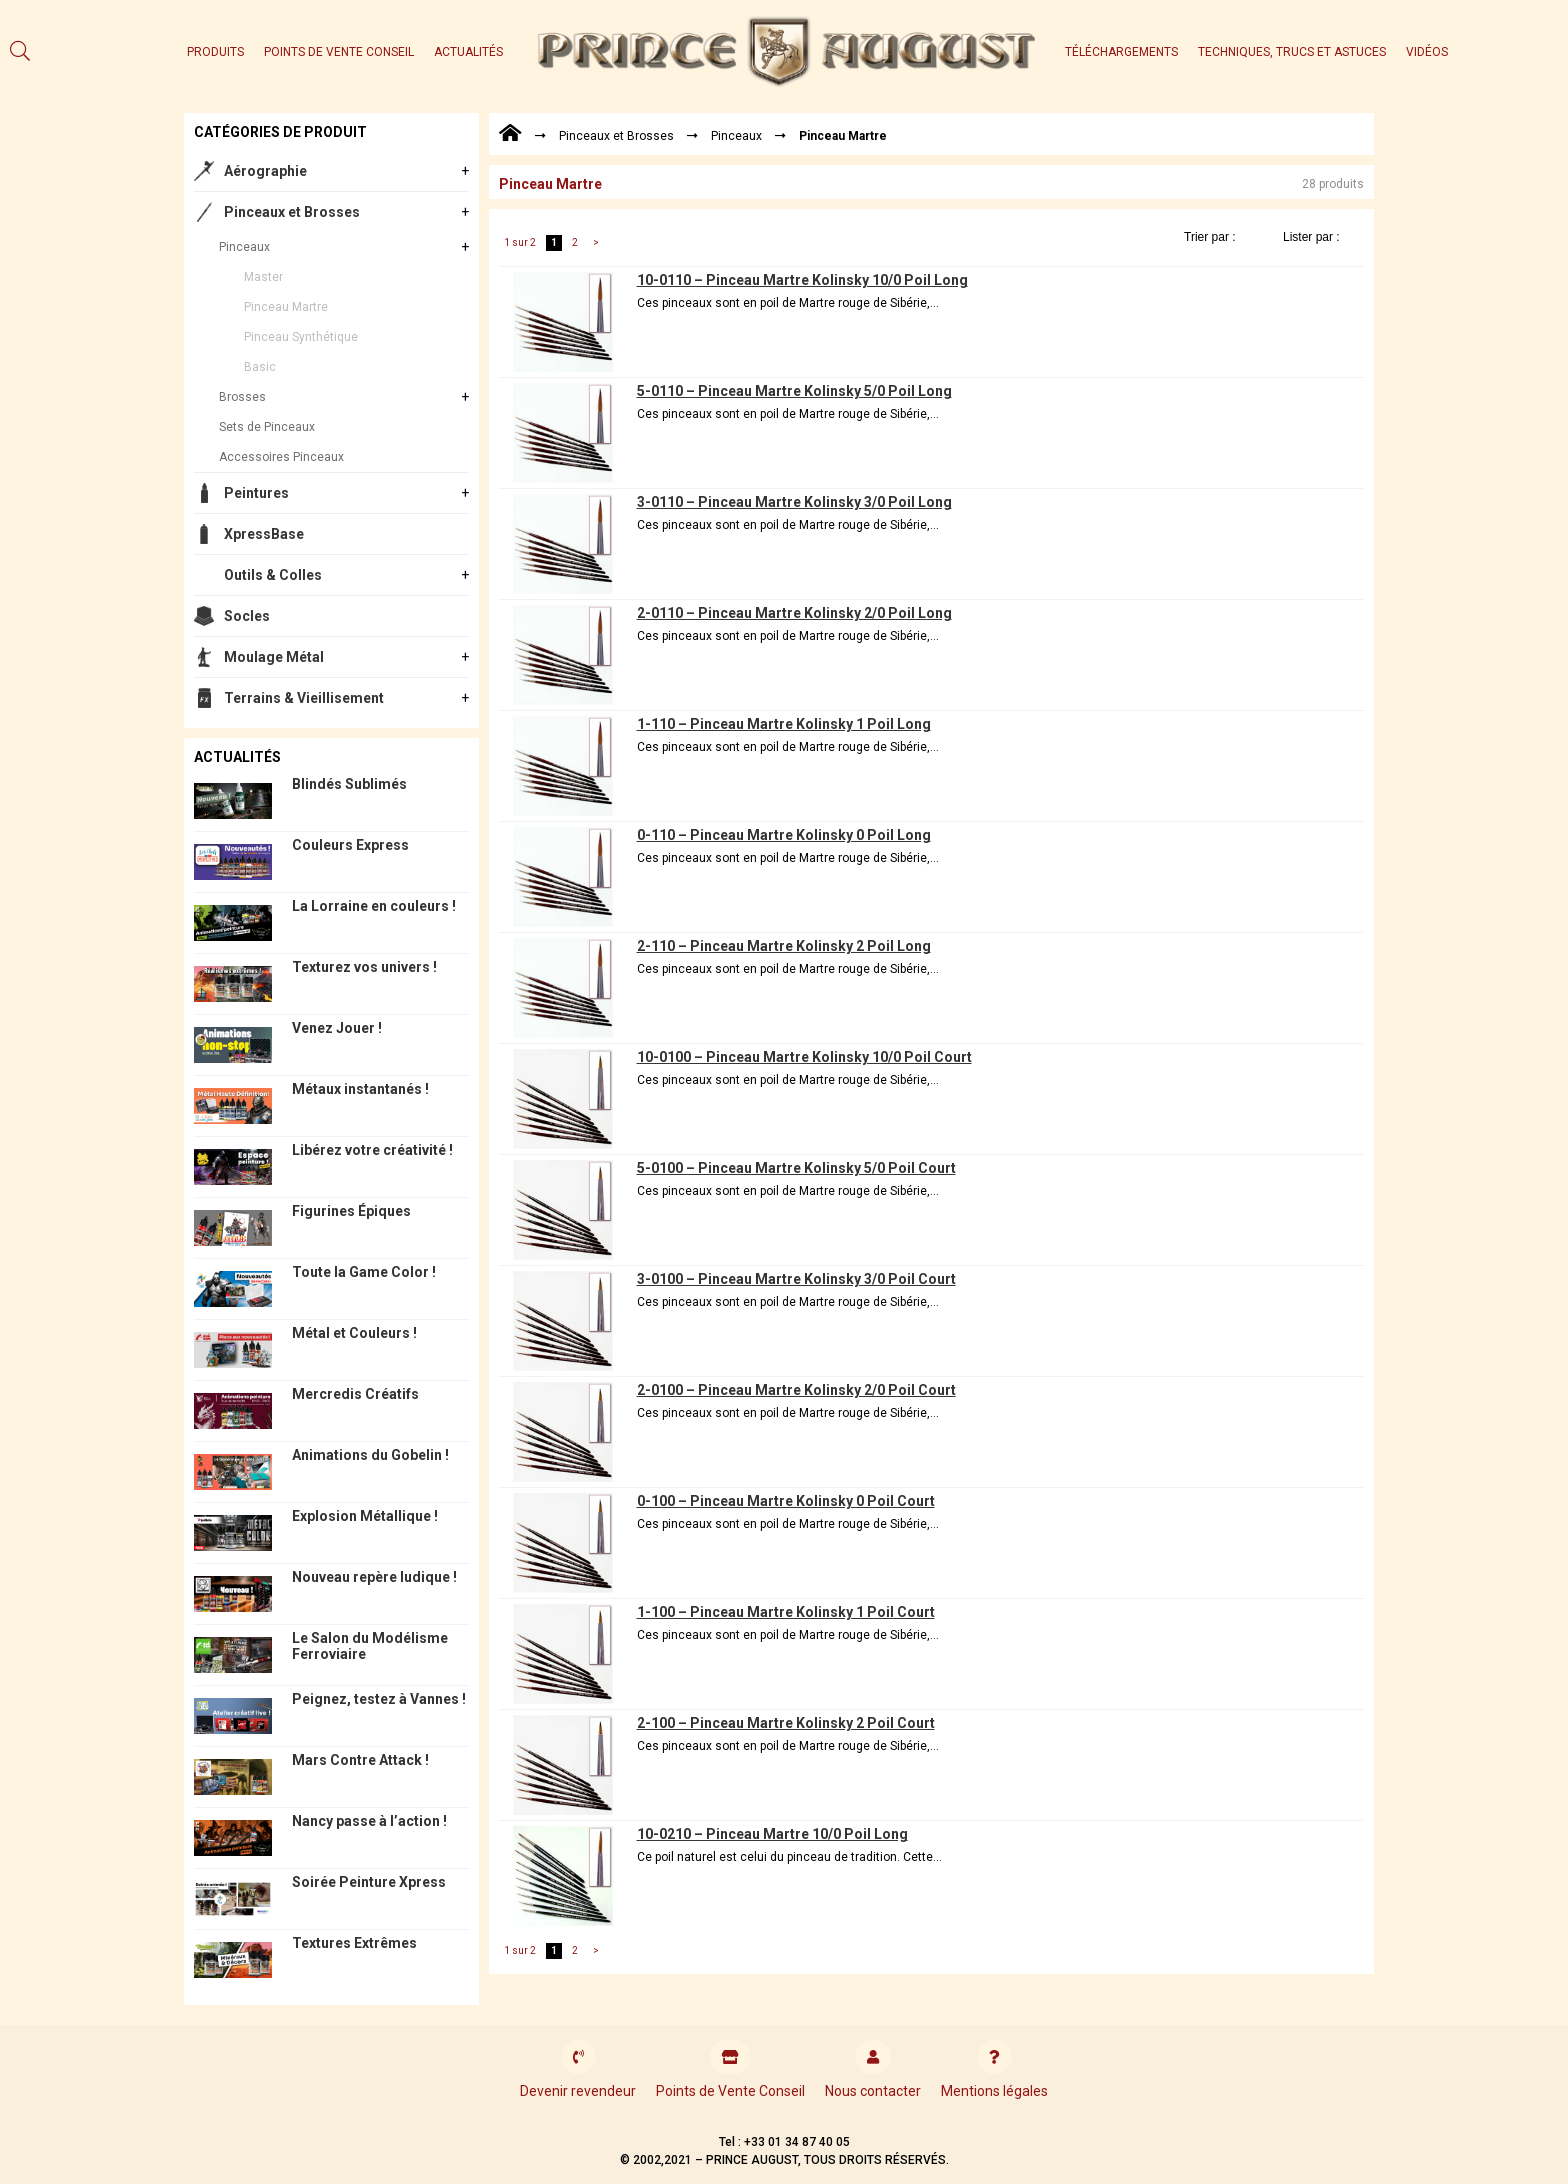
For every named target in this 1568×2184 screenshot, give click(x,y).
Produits (215, 52)
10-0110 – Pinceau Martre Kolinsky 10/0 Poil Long (802, 280)
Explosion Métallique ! (365, 1516)
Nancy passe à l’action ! (369, 1821)
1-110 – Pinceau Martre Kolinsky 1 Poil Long (784, 724)
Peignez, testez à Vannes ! (379, 1699)
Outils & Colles (273, 575)
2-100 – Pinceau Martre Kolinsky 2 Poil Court (786, 1723)
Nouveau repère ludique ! (374, 1577)
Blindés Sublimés (349, 784)
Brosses (242, 397)
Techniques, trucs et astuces (1292, 52)
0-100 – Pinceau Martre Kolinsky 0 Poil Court (786, 1501)
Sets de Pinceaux (267, 427)
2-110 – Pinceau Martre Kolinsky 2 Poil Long (784, 946)
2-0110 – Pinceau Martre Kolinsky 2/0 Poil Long (794, 613)
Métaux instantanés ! (360, 1089)
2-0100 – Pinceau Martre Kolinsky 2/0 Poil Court (796, 1390)
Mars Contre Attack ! (360, 1760)
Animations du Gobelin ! (370, 1455)
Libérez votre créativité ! (372, 1150)
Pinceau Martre (286, 307)
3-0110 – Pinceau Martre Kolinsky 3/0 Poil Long (794, 502)
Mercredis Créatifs (355, 1394)
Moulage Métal (274, 657)
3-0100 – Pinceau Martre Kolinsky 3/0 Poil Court (796, 1279)
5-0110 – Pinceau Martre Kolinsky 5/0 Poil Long (794, 391)
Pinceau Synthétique (301, 337)
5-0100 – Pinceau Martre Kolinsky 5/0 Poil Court (796, 1168)
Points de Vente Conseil (339, 52)
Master (263, 277)
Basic (260, 367)
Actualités (468, 52)
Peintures (256, 493)
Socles (247, 616)
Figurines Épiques (351, 1211)
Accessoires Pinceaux (281, 457)
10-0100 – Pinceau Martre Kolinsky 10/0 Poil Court (804, 1057)
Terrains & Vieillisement (304, 698)
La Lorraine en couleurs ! (374, 906)
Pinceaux (244, 247)
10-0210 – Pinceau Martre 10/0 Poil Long (772, 1834)
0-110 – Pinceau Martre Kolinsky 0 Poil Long (784, 835)
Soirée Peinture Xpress (369, 1882)
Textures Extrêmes (354, 1943)
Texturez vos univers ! (364, 967)
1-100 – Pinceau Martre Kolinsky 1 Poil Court (786, 1612)
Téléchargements (1121, 52)
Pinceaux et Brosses (292, 212)
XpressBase (264, 534)
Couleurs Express (350, 845)
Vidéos (1427, 52)
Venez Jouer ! (337, 1028)
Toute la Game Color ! (364, 1272)
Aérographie (265, 171)
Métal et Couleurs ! (354, 1333)
